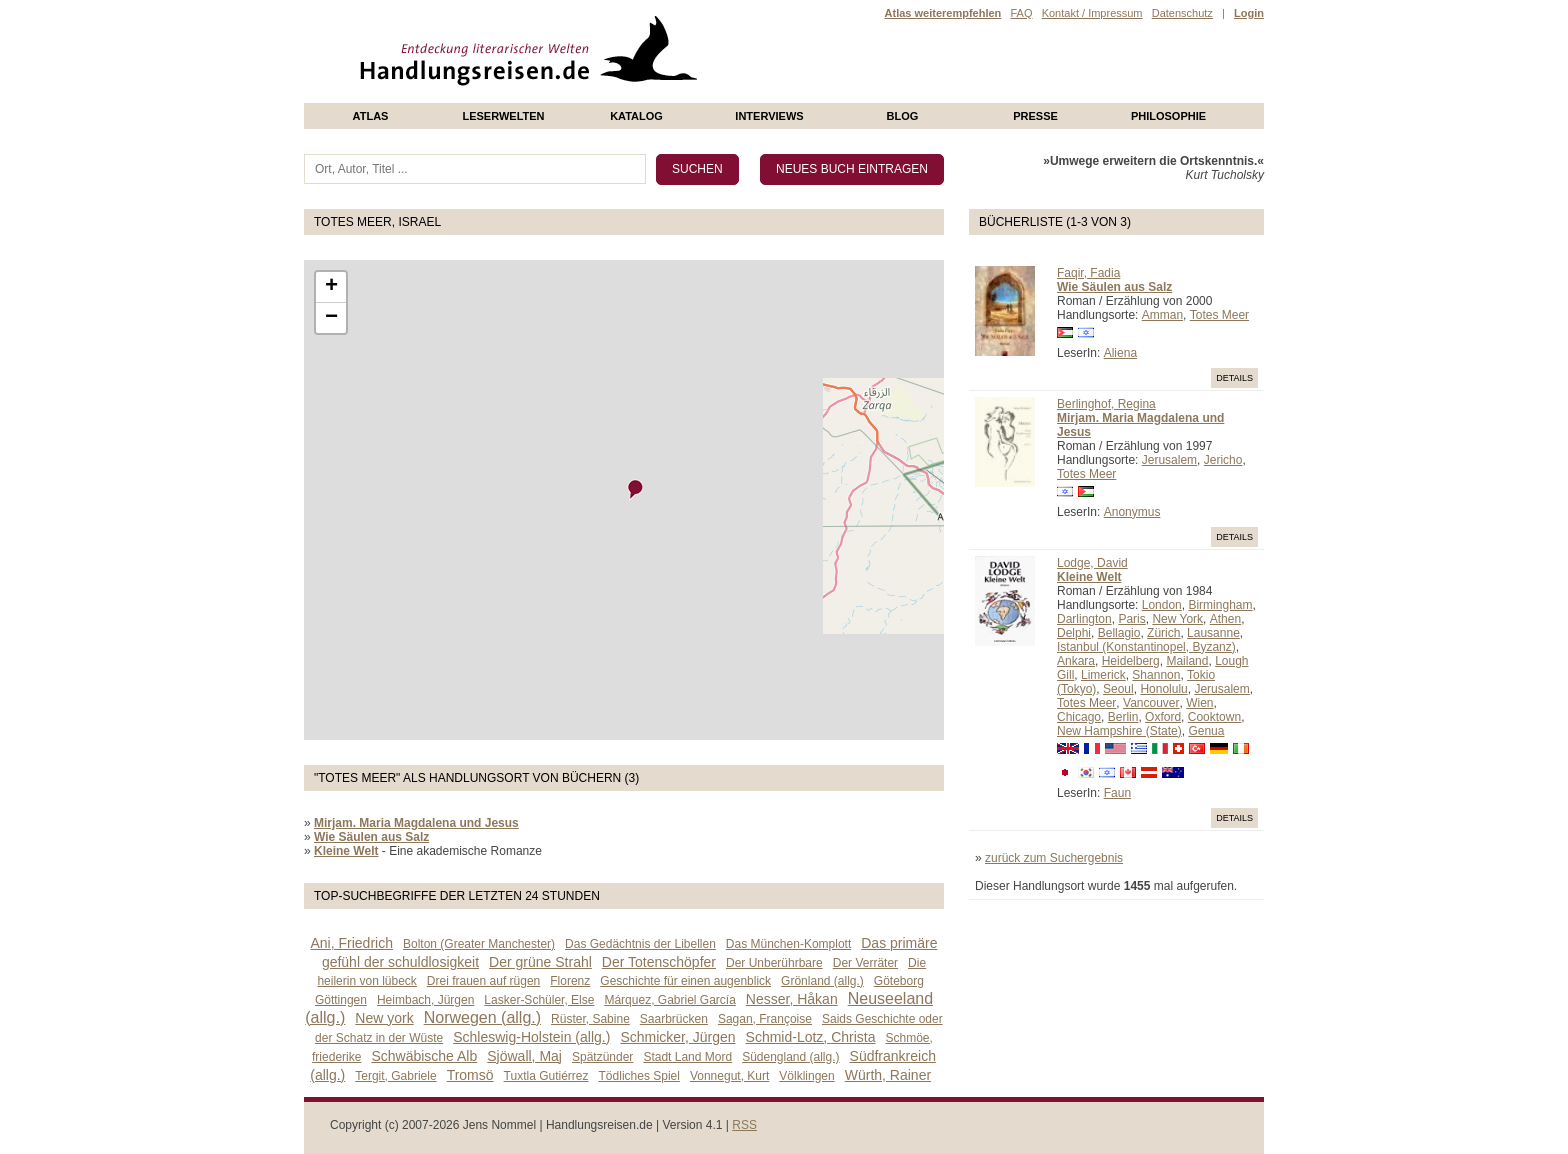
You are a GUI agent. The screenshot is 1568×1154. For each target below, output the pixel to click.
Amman (1162, 315)
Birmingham (1220, 605)
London (1162, 605)
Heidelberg (1131, 661)
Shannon (1156, 675)
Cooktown (1214, 717)
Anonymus (1132, 512)
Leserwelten (503, 116)
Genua (1206, 731)
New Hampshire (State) (1119, 731)
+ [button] (331, 287)
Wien (1199, 703)
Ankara (1076, 661)
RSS (744, 1125)
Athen (1225, 619)
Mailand (1187, 661)
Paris (1131, 619)
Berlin (1123, 717)
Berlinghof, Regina (1106, 404)
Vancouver (1151, 703)
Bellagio (1119, 633)
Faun (1117, 793)
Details (1234, 378)
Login (1249, 13)
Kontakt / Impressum (1092, 13)
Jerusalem (1169, 460)
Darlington (1084, 619)
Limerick (1103, 675)
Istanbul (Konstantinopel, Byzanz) (1146, 647)
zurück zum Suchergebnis (1054, 858)
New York (1177, 619)
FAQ (1021, 13)
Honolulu (1163, 689)
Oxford (1163, 717)
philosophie (1168, 116)
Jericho (1223, 460)
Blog (903, 116)
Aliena (1120, 353)
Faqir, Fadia (1088, 273)
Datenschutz (1182, 13)
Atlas (371, 116)
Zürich (1163, 633)
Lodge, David (1092, 563)
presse (1035, 116)
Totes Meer (1219, 315)
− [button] (331, 318)
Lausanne (1213, 633)
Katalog (636, 116)
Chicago (1079, 717)
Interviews (769, 116)
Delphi (1074, 633)
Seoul (1118, 689)
